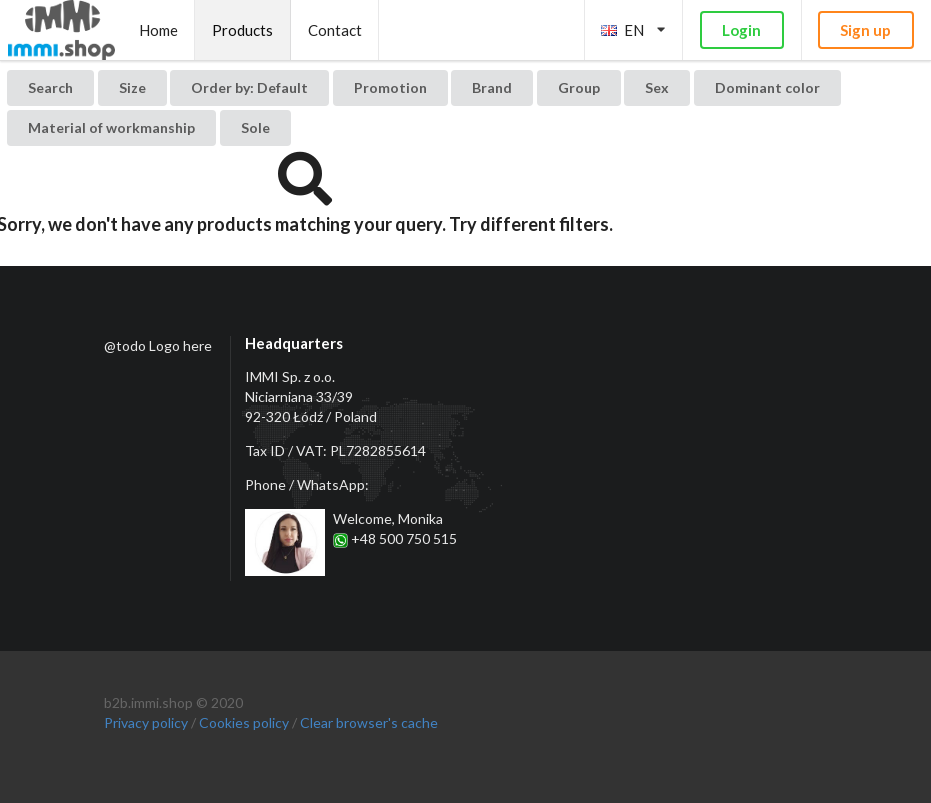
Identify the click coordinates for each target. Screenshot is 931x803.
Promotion (390, 87)
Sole (255, 127)
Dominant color (767, 87)
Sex (657, 87)
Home (158, 30)
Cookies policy (244, 722)
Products (242, 30)
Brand (492, 87)
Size (132, 87)
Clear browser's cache (369, 722)
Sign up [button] (865, 30)
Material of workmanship (111, 127)
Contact (335, 30)
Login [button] (741, 30)
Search (50, 87)
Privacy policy (146, 722)
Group (579, 87)
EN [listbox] (633, 30)
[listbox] (249, 88)
